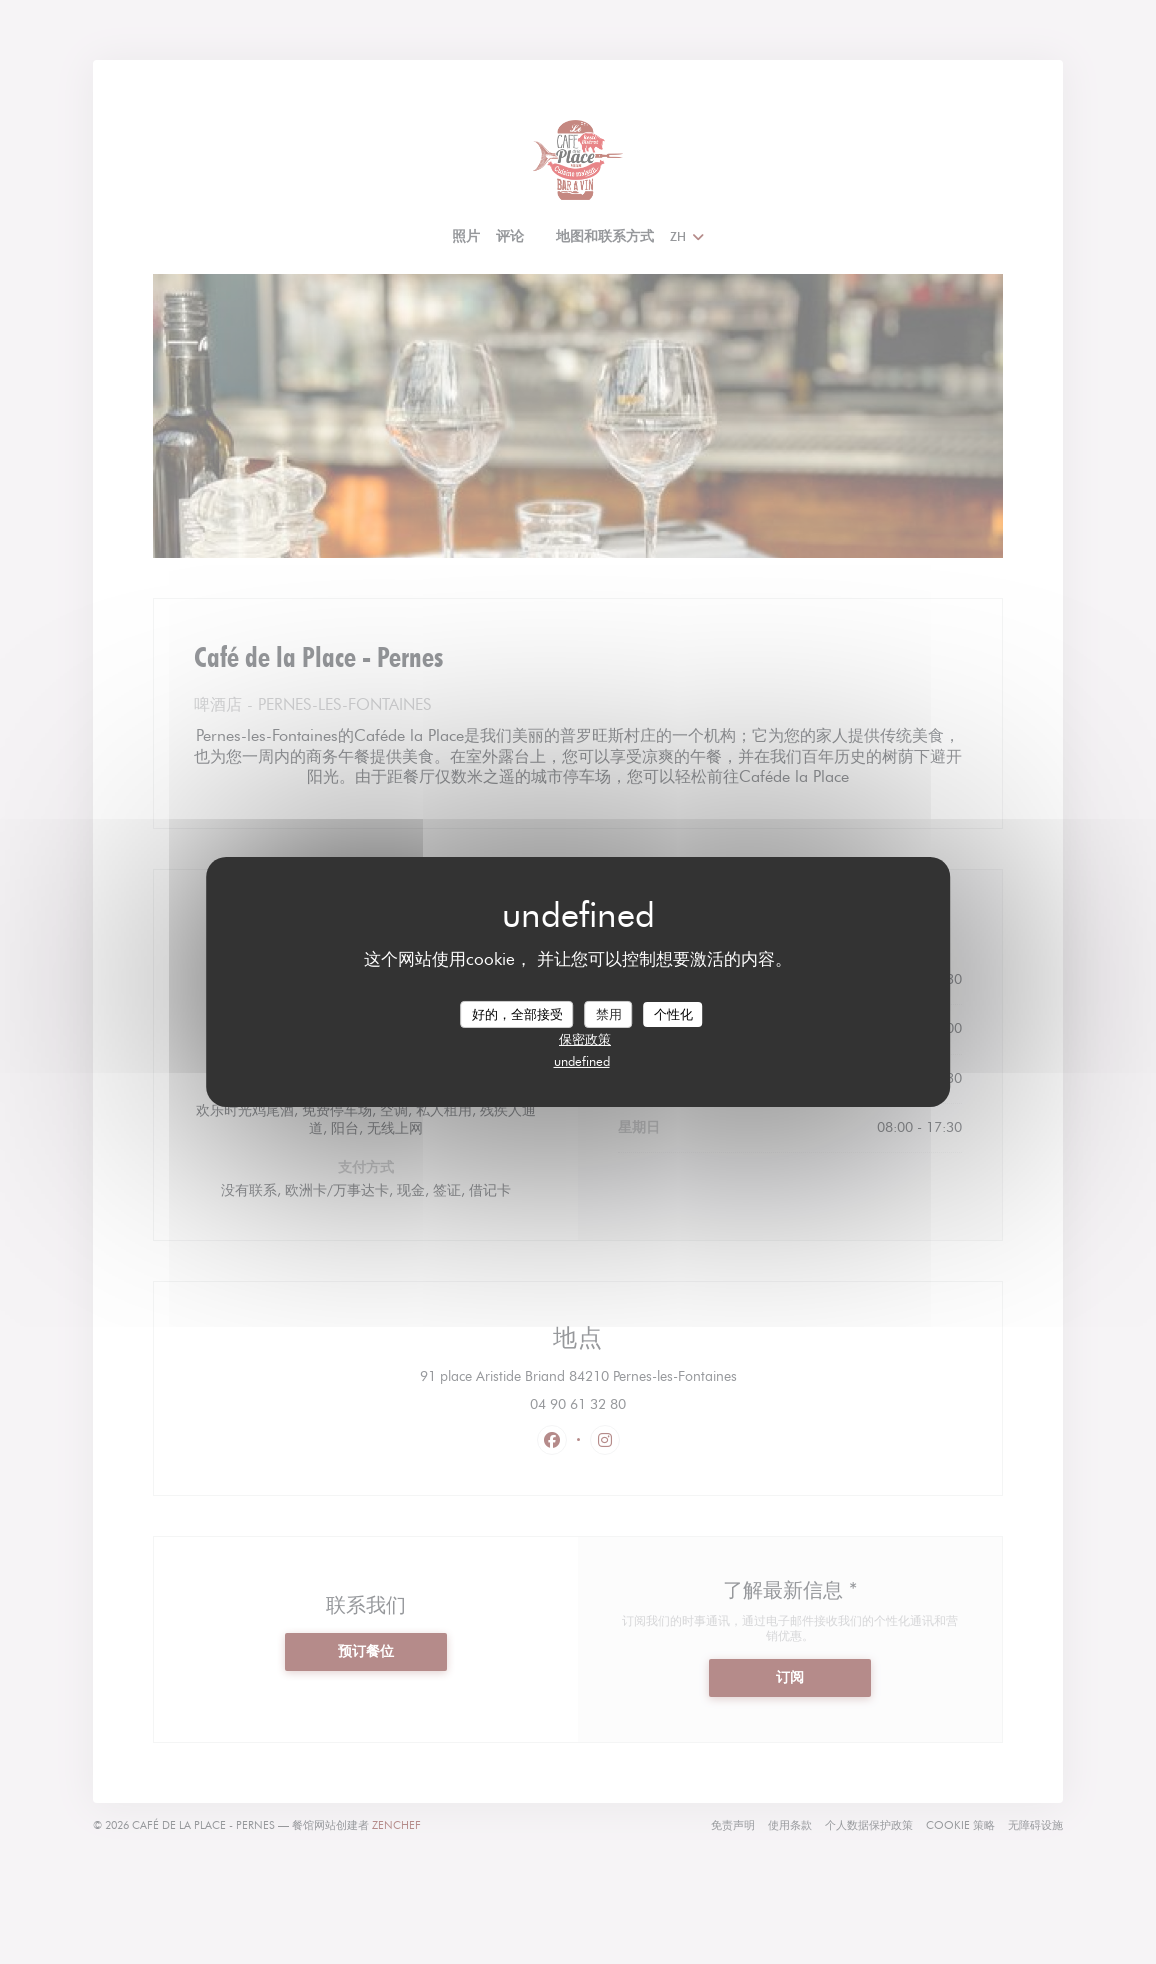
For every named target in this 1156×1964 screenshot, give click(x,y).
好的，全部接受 (517, 1013)
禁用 (609, 1013)
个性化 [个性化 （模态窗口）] (673, 1013)
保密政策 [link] (585, 1039)
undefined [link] (582, 1061)
